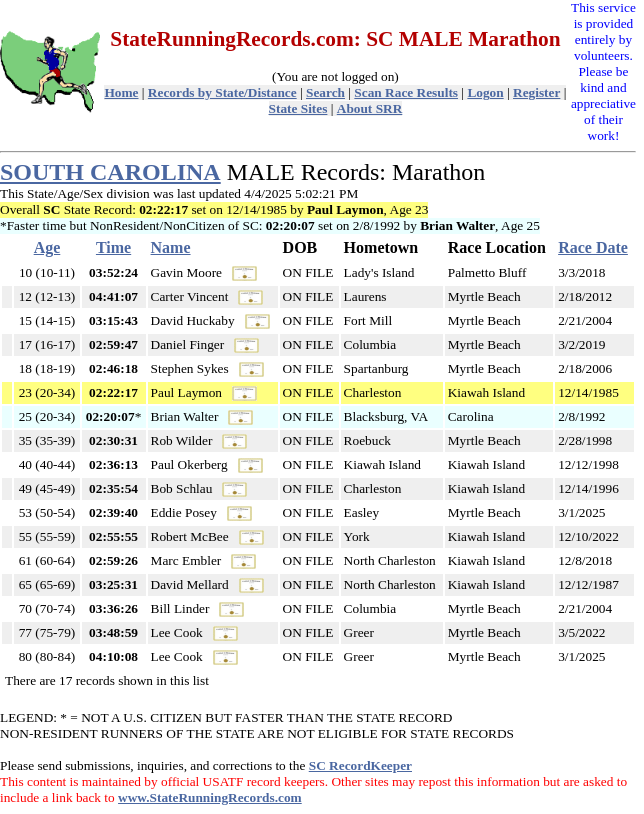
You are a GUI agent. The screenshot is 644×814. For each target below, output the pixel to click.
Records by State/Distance (222, 92)
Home (121, 92)
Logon (485, 92)
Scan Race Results (406, 92)
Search (325, 92)
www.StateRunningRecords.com (210, 797)
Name (171, 247)
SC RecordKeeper (360, 765)
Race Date (593, 247)
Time (113, 247)
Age (47, 247)
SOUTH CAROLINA (110, 172)
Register (536, 92)
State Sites (298, 108)
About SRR (370, 108)
